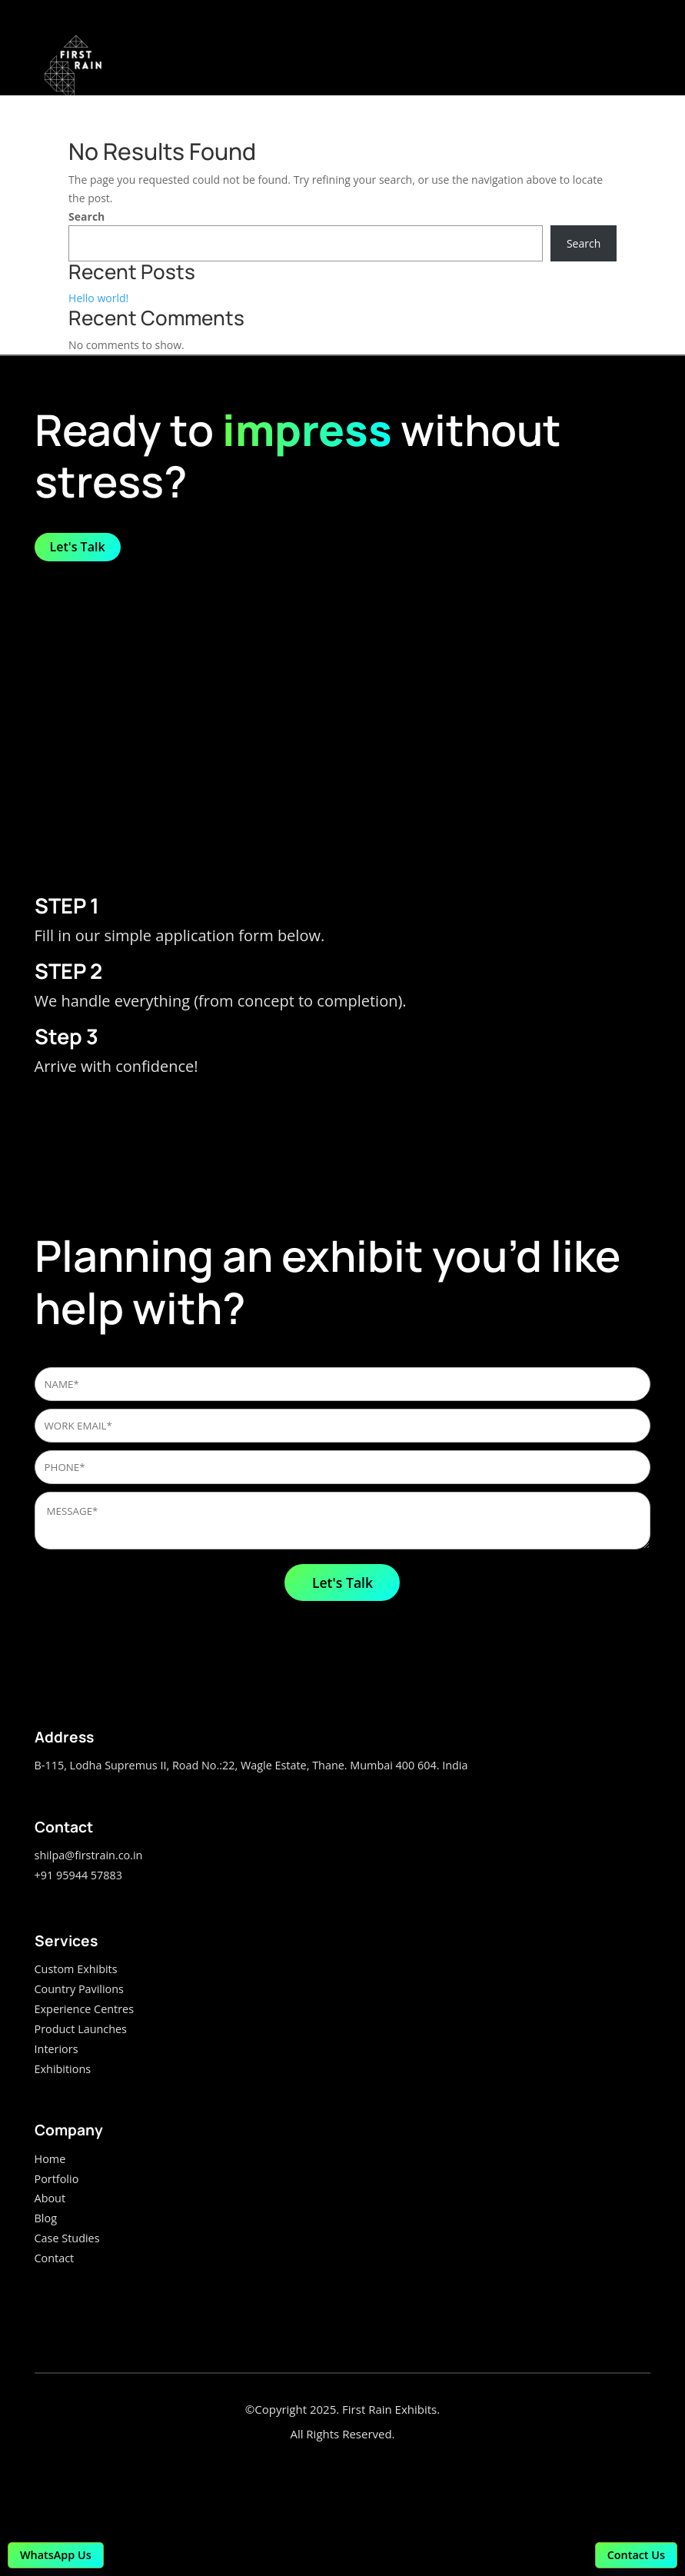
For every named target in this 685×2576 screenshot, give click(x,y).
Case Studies (67, 2238)
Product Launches (81, 2029)
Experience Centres (84, 2009)
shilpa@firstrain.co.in (89, 1855)
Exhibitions (63, 2069)
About (50, 2198)
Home (50, 2159)
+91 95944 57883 (78, 1875)
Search (86, 216)
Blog (46, 2218)
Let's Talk (77, 546)
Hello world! (98, 298)
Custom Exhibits (76, 1969)
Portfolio (57, 2179)
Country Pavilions (79, 1989)
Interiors (56, 2049)
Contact (55, 2258)
